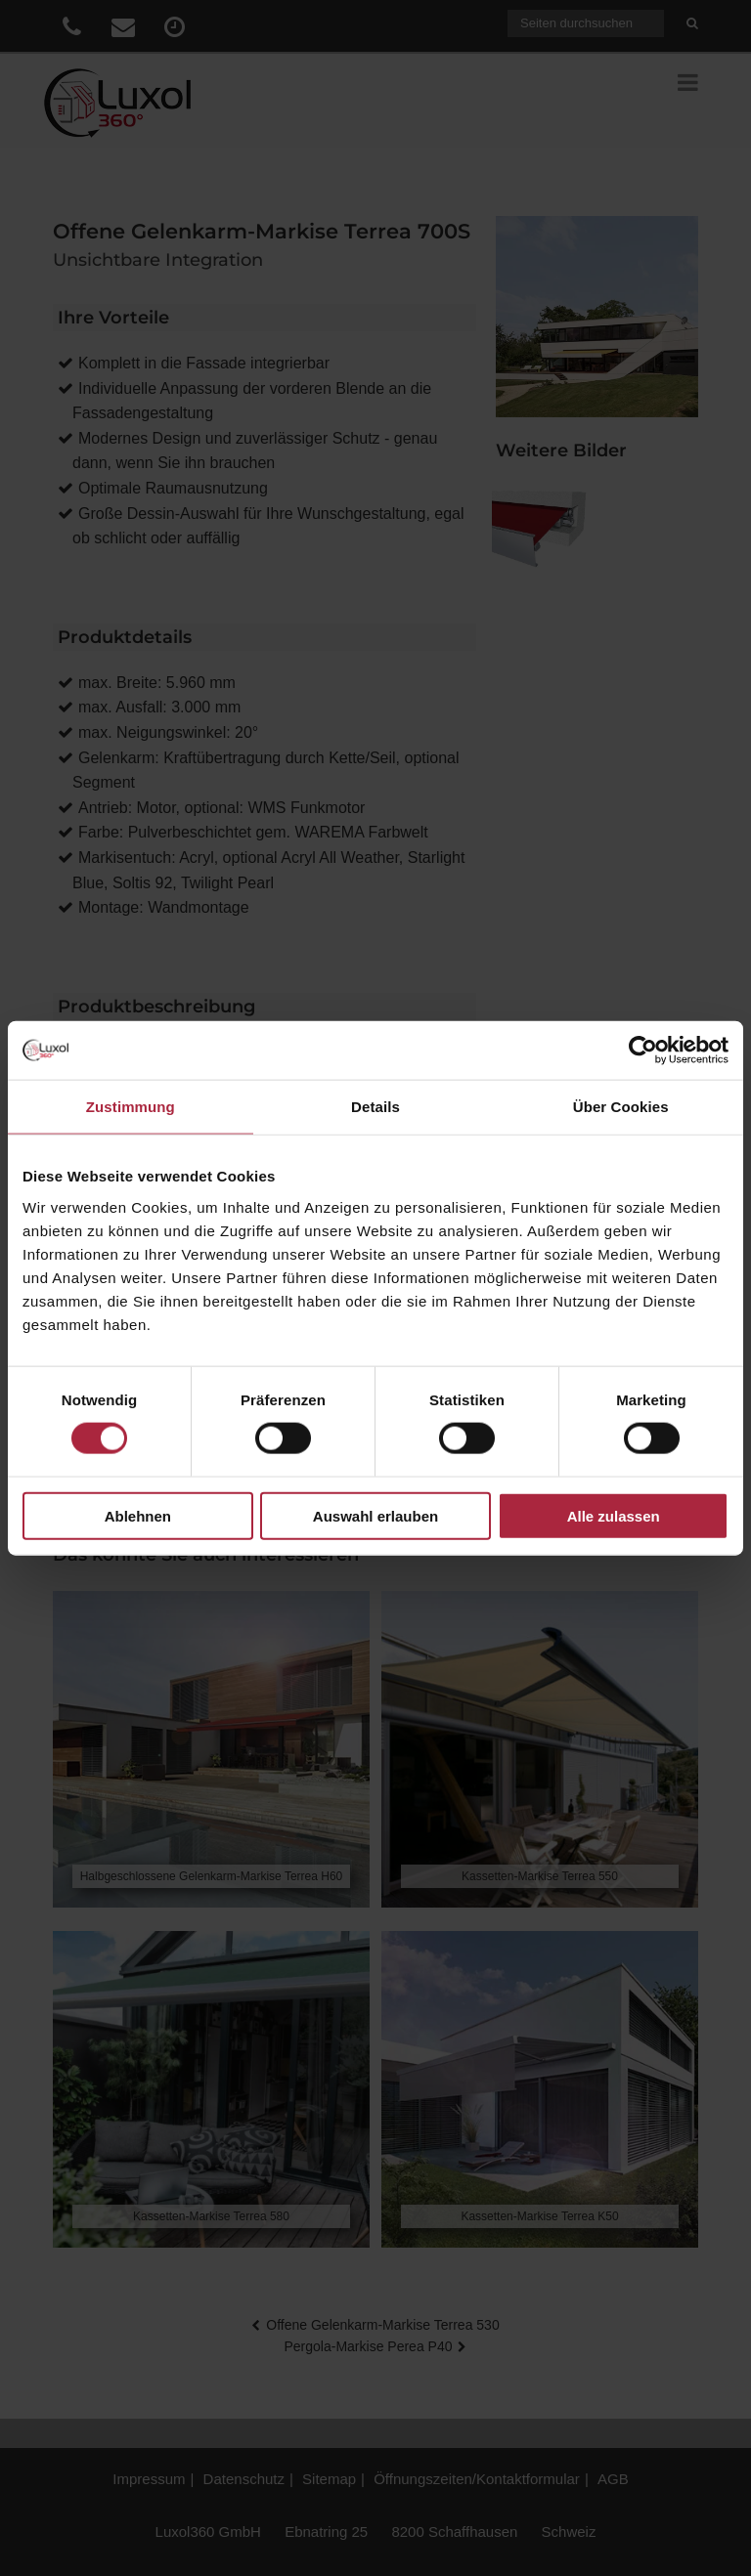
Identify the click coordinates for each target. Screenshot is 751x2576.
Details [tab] (375, 1106)
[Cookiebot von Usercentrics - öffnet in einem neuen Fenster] (643, 1050)
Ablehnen (138, 1515)
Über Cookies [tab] (621, 1106)
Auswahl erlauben (375, 1515)
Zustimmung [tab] (130, 1106)
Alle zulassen (613, 1515)
